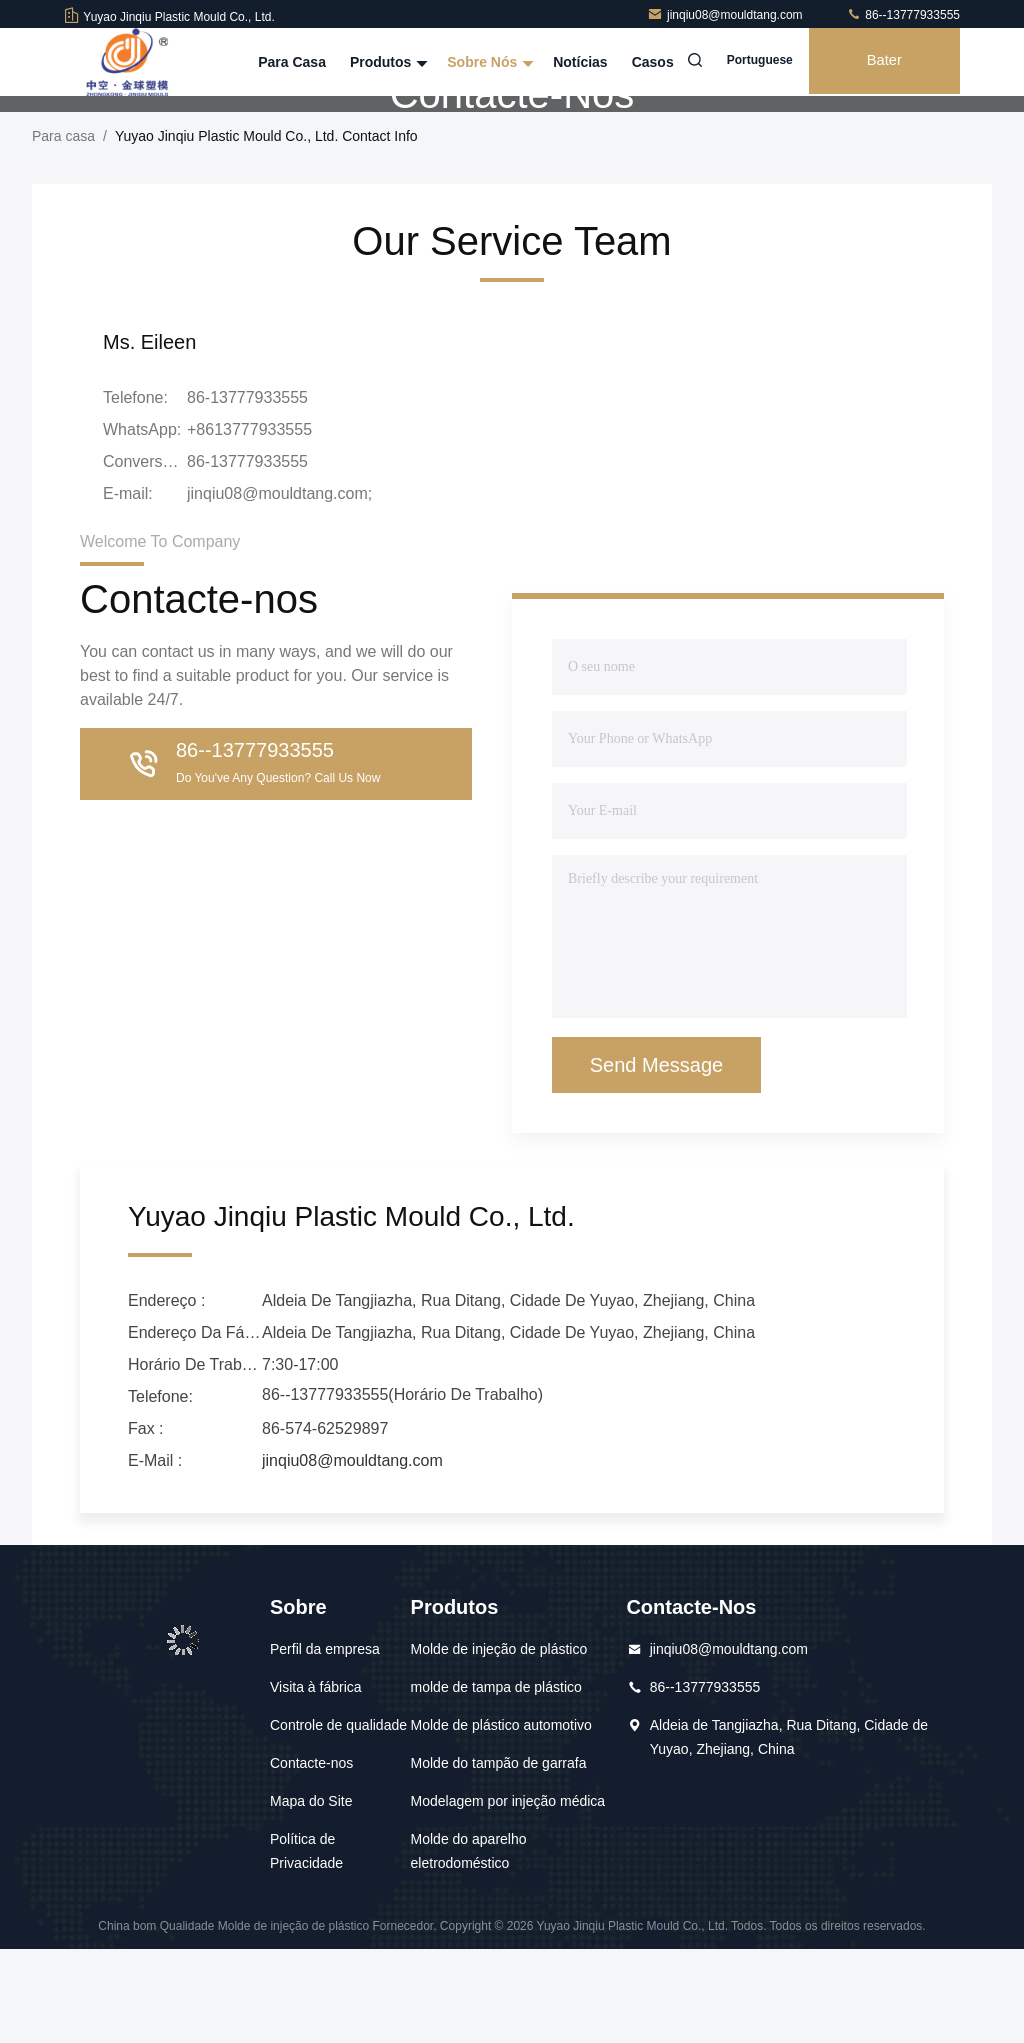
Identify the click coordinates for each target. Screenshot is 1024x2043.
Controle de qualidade (338, 1819)
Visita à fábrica (316, 1781)
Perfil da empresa (325, 1743)
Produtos (375, 62)
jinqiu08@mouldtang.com (726, 15)
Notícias (569, 62)
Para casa (282, 62)
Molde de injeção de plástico (499, 1743)
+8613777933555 (249, 523)
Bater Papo (879, 75)
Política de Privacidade (306, 1945)
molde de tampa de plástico (496, 1781)
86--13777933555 (903, 15)
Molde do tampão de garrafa (499, 1857)
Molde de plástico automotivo (501, 1819)
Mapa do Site (311, 1895)
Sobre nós (478, 62)
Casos (642, 62)
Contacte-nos (311, 1857)
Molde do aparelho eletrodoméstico (469, 1945)
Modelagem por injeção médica (508, 1895)
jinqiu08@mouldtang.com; (279, 587)
